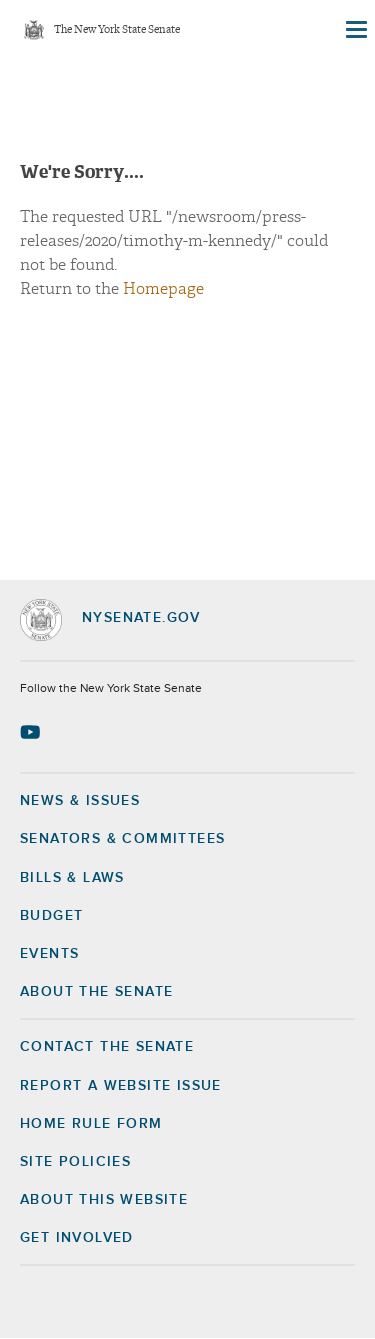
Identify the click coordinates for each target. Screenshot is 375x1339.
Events (49, 954)
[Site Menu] (355, 30)
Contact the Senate (107, 1047)
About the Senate (96, 992)
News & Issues (80, 801)
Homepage (163, 289)
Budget (51, 916)
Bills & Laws (72, 878)
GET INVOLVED (77, 1238)
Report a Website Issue (121, 1086)
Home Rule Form (91, 1124)
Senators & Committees (122, 839)
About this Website (104, 1200)
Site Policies (75, 1162)
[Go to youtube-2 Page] (32, 732)
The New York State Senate (117, 30)
